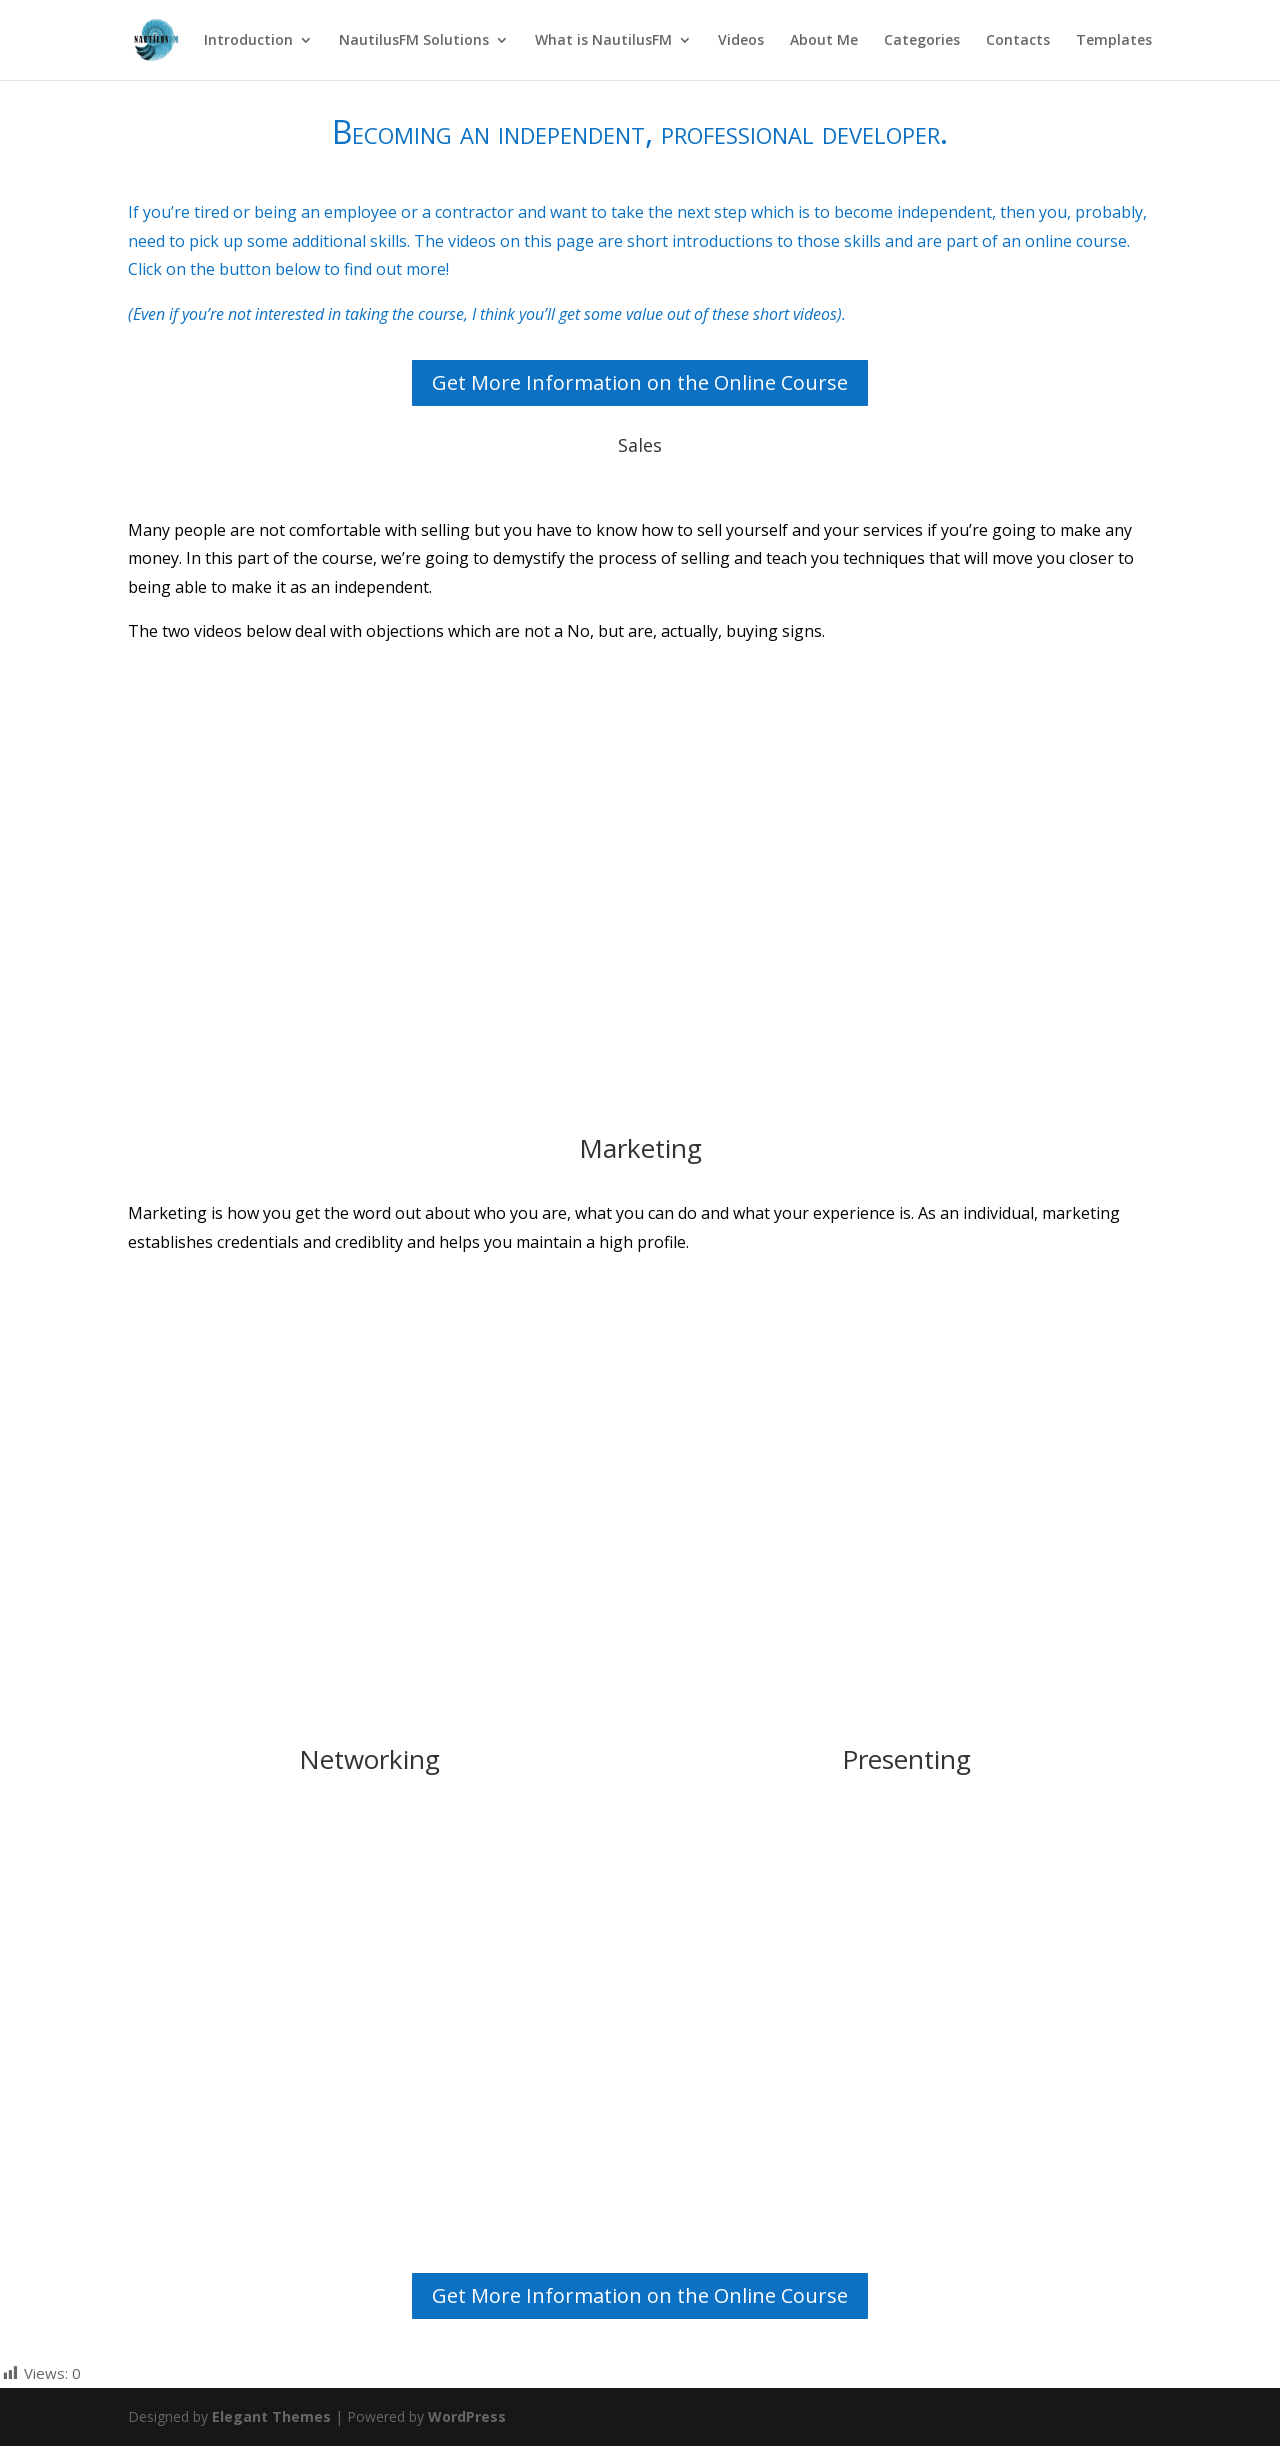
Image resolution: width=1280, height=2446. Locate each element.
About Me (824, 41)
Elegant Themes (271, 2416)
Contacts (1018, 41)
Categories (922, 41)
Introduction (248, 41)
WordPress (467, 2416)
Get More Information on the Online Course (640, 382)
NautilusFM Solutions (414, 41)
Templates (1114, 41)
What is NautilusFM (603, 41)
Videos (741, 41)
